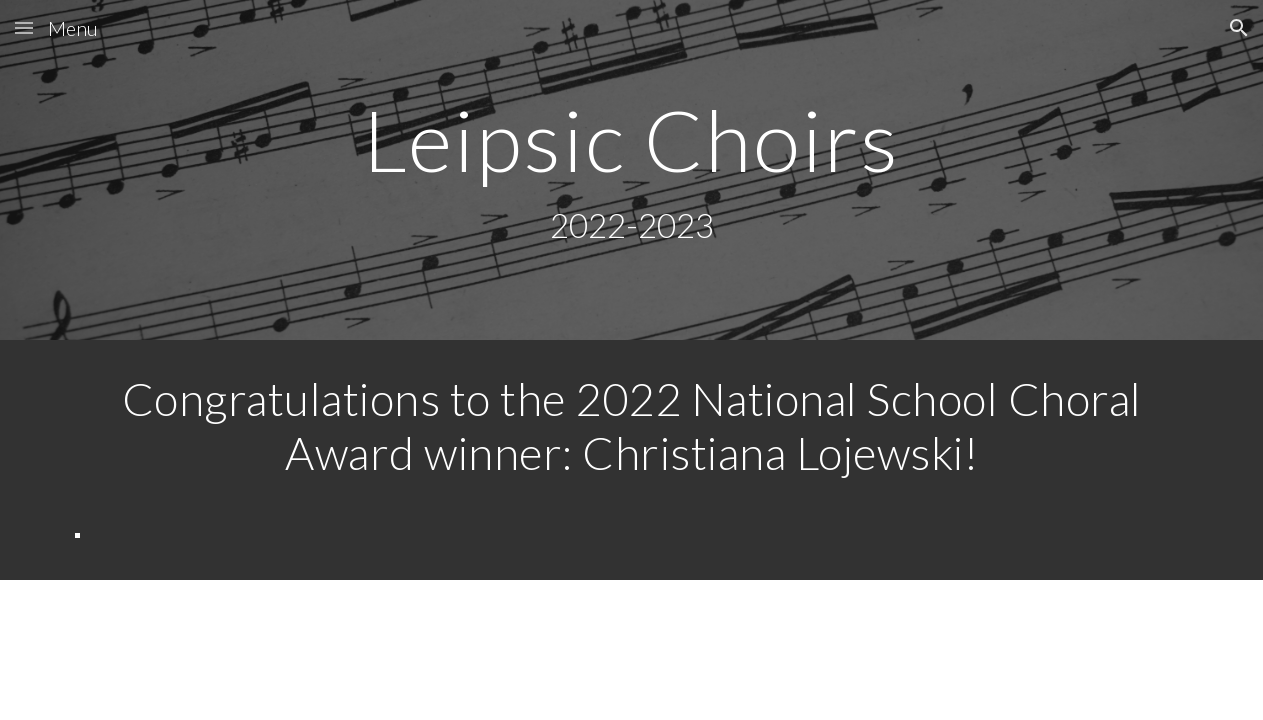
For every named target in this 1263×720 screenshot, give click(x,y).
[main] (632, 170)
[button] (24, 27)
